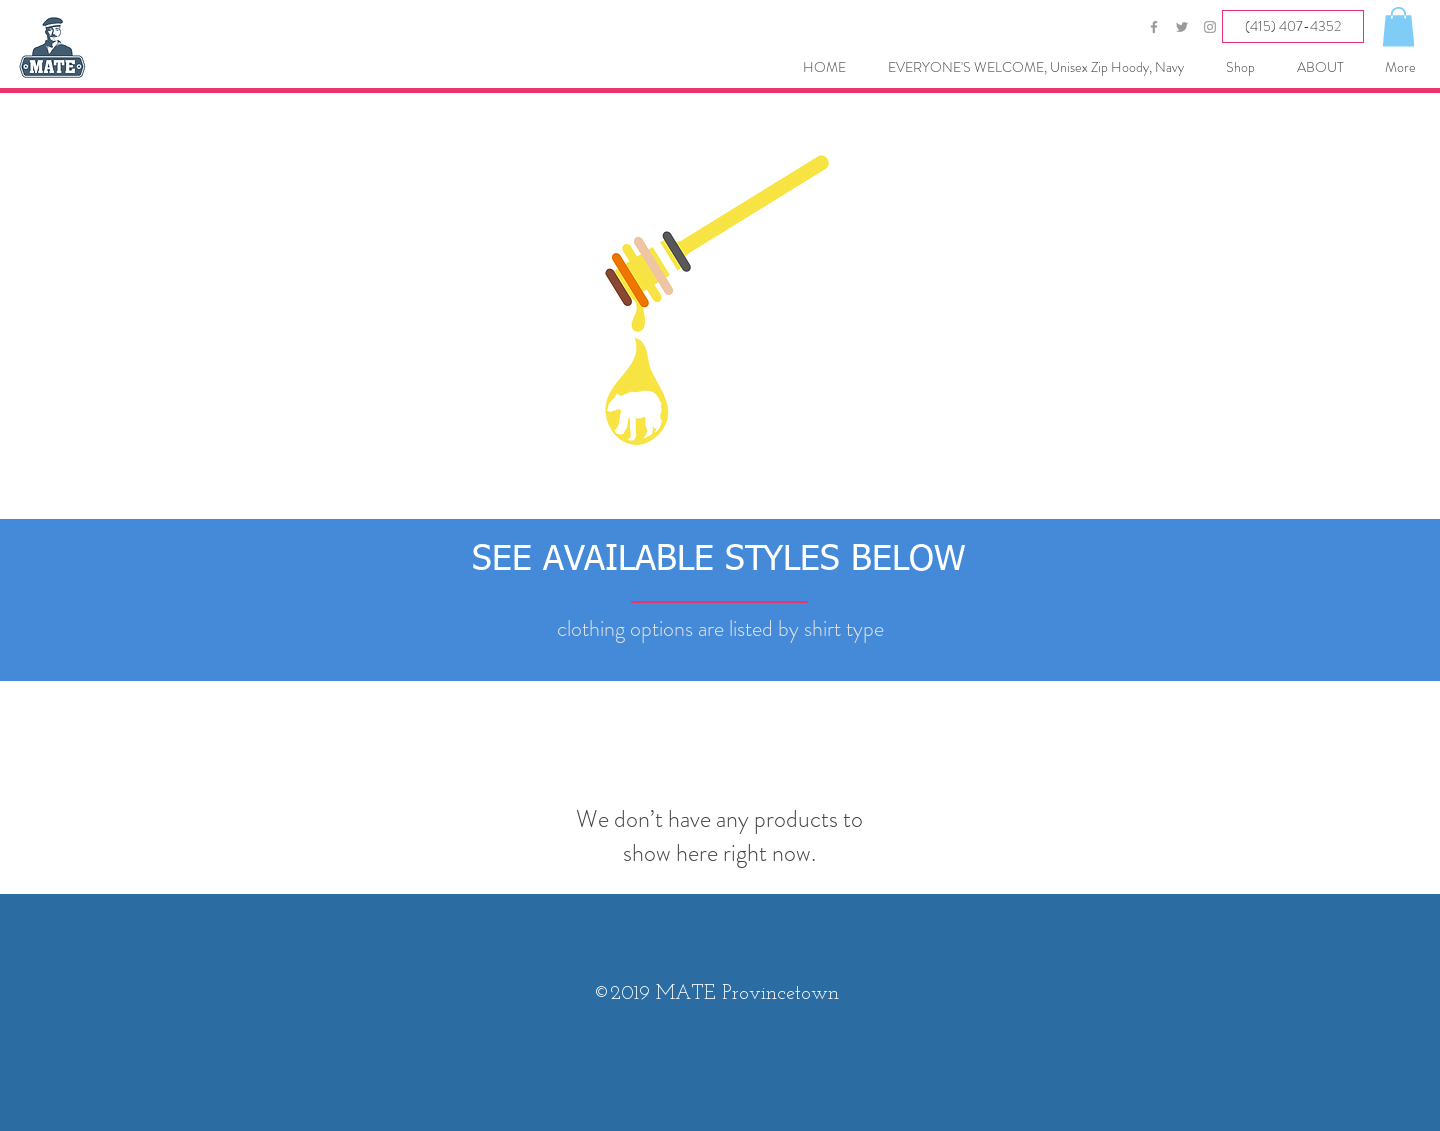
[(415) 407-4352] (1293, 26)
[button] (1398, 26)
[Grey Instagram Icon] (1210, 27)
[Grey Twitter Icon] (1182, 27)
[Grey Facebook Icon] (1154, 27)
